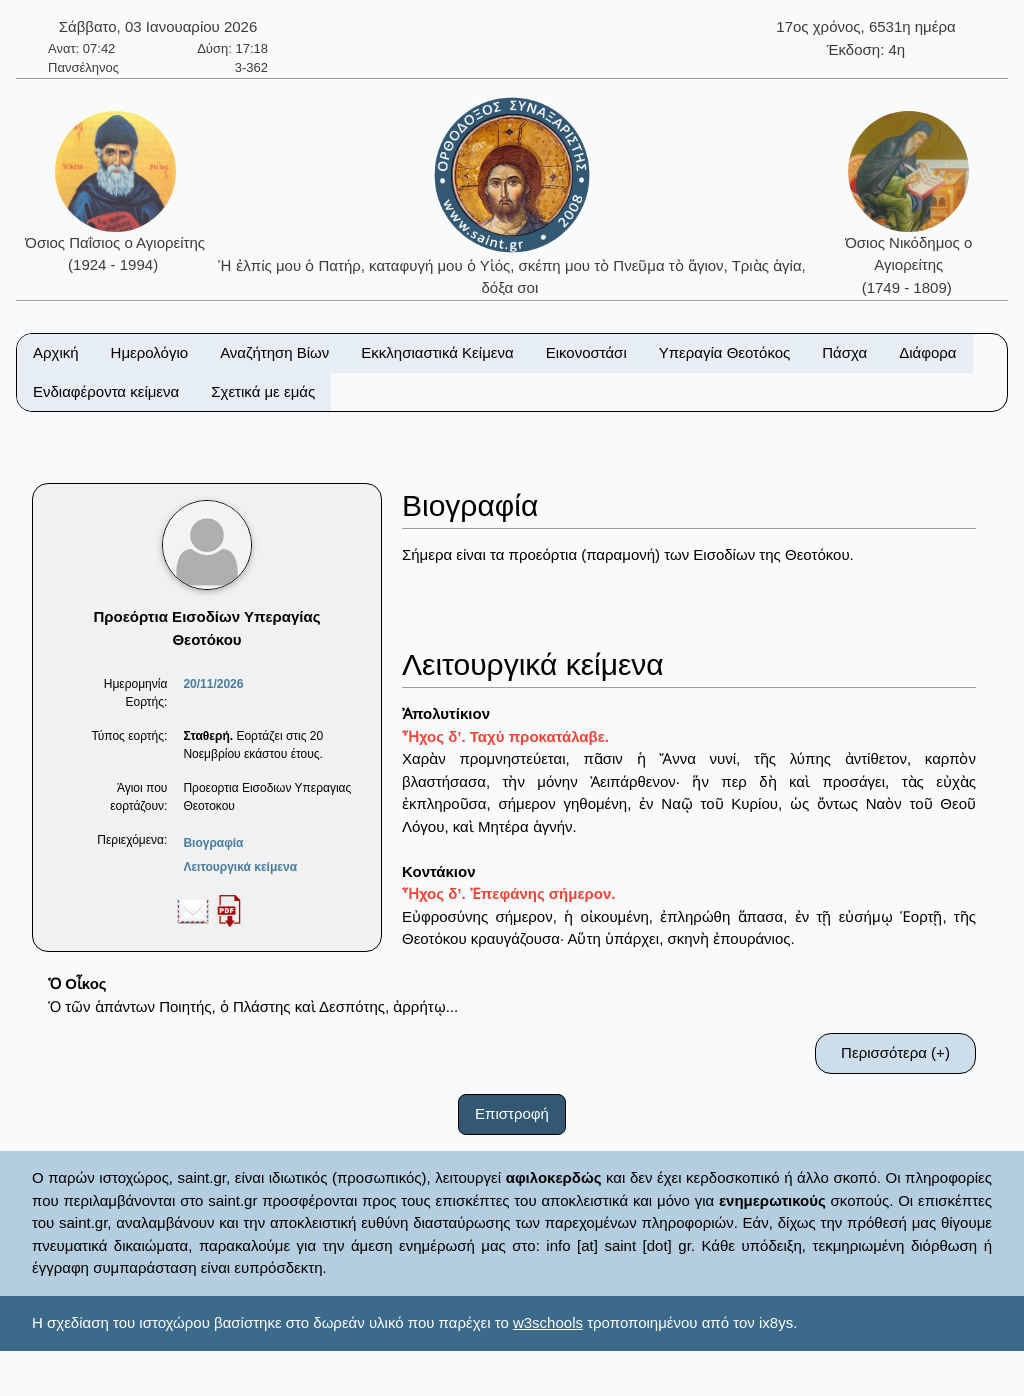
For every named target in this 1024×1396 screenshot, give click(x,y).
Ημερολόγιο (150, 352)
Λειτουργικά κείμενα (240, 867)
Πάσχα (844, 352)
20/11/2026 (213, 684)
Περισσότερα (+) (895, 1052)
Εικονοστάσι (586, 352)
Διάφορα (927, 352)
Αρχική (56, 352)
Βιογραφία (213, 843)
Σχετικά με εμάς (263, 391)
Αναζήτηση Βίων (274, 352)
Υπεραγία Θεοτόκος (725, 352)
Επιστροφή (512, 1113)
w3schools (548, 1322)
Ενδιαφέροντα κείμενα (106, 391)
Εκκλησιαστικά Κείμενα (437, 352)
